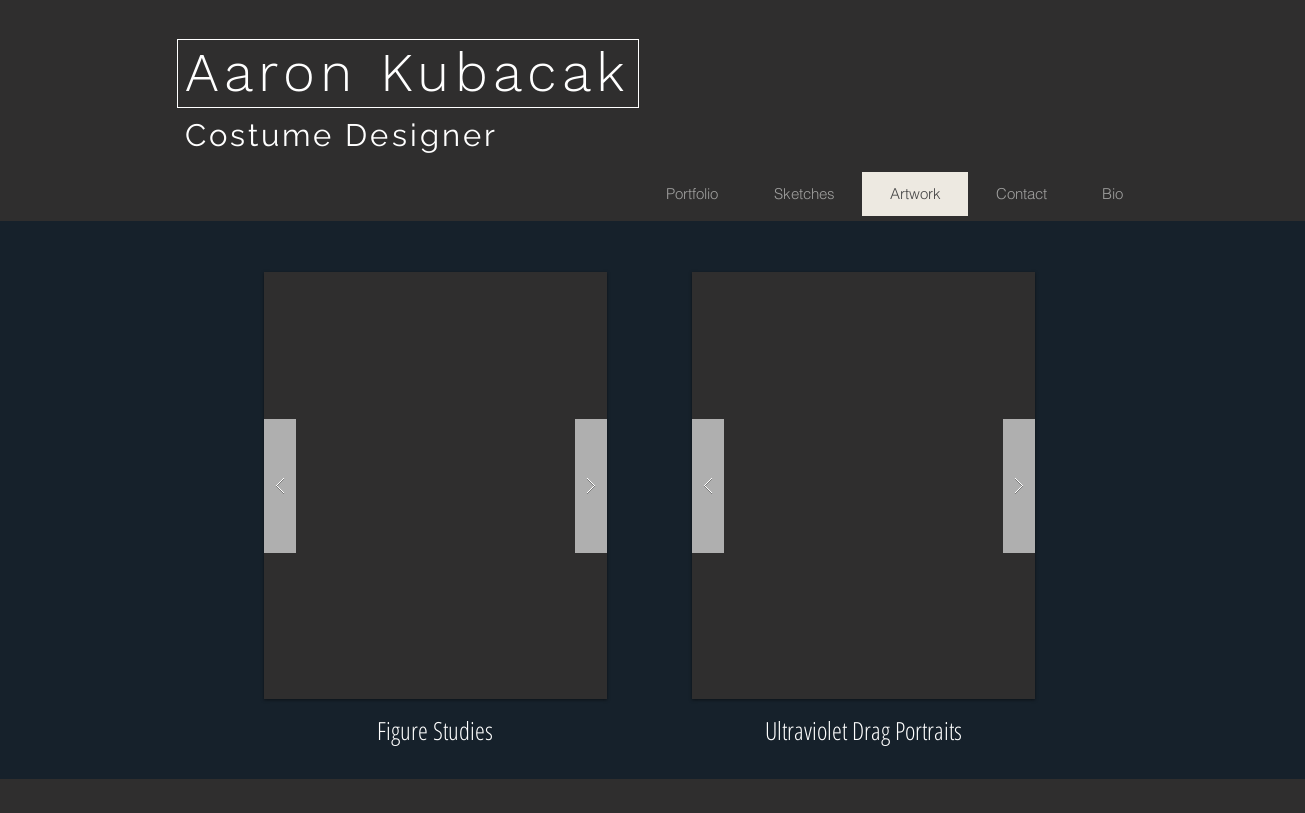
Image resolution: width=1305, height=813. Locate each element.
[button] (435, 485)
